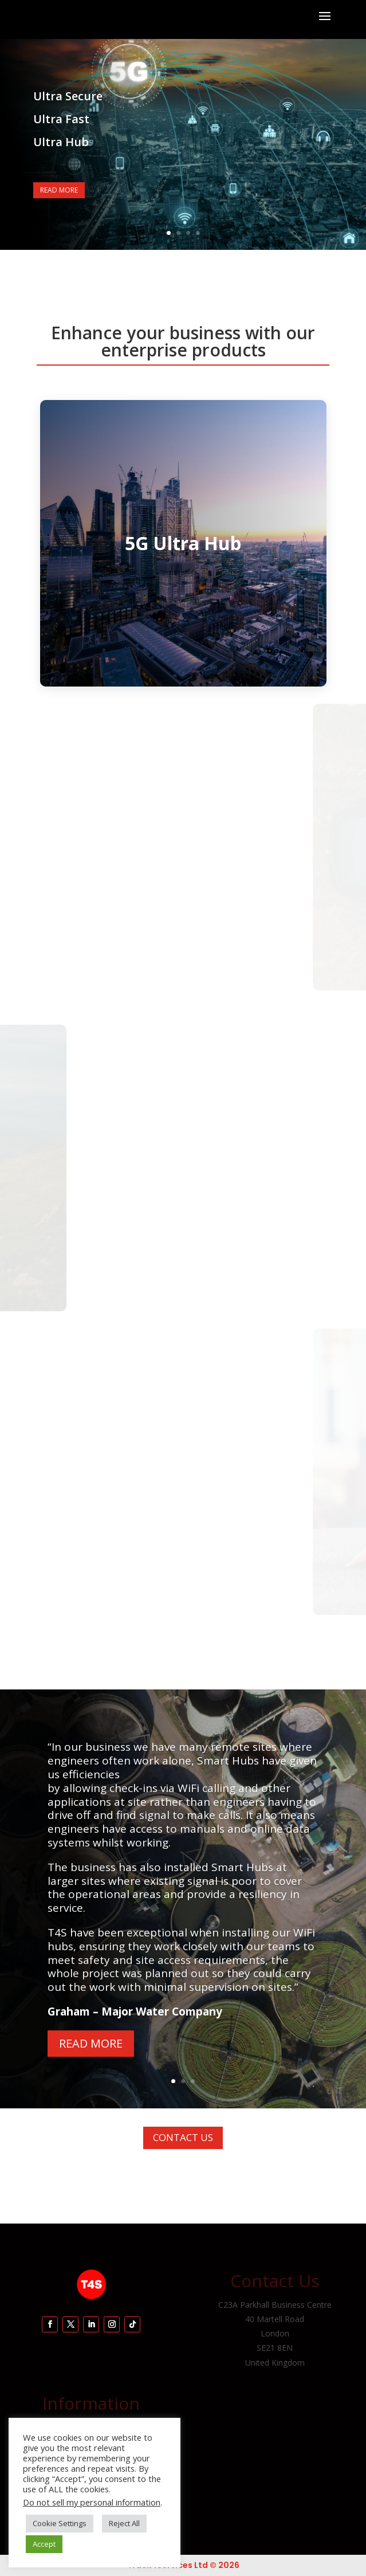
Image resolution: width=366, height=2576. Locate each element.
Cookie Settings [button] (59, 2523)
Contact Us (183, 2137)
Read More (59, 190)
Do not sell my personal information (91, 2502)
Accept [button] (44, 2544)
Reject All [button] (124, 2523)
